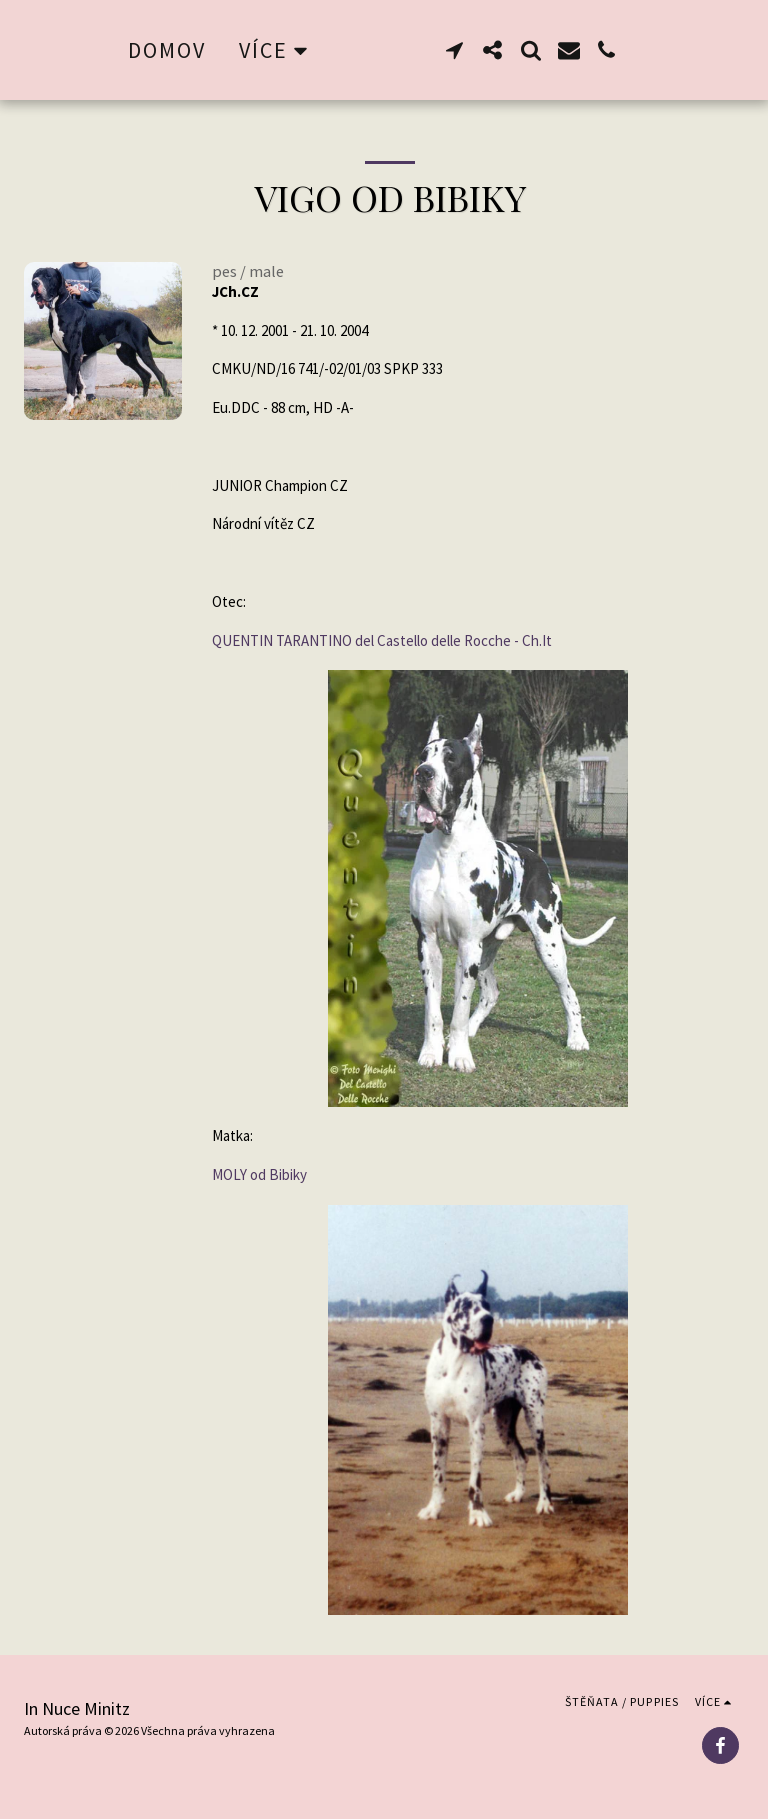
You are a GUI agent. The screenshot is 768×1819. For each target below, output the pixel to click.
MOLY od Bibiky (259, 1174)
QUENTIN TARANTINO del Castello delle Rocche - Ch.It (382, 640)
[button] (499, 50)
